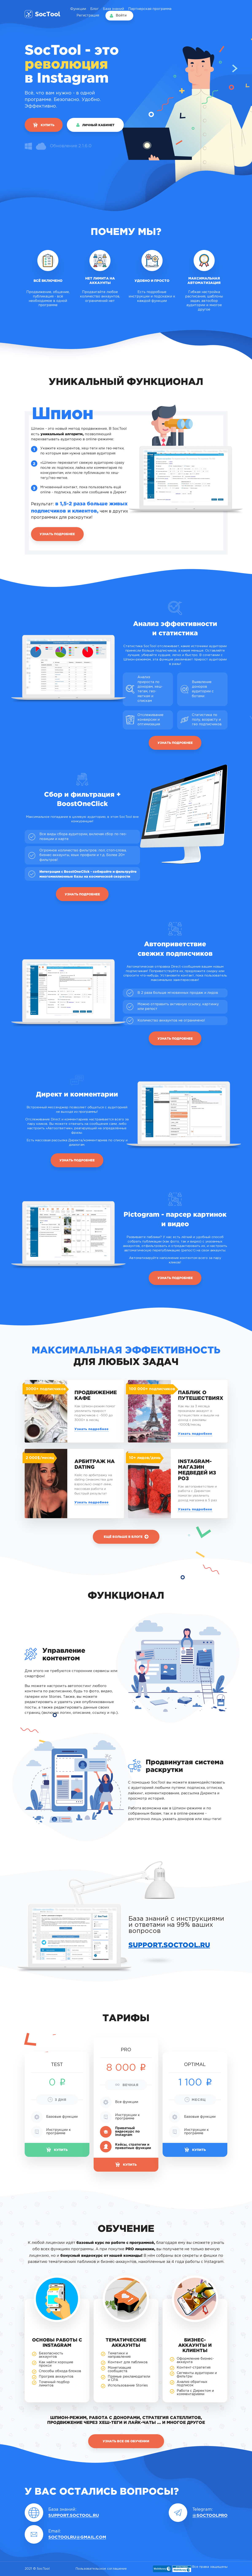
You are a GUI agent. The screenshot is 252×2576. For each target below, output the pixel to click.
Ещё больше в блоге (123, 1536)
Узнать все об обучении (126, 2441)
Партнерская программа (149, 9)
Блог (94, 9)
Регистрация (88, 15)
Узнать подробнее (57, 534)
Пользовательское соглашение (101, 2568)
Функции (78, 9)
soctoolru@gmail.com (77, 2537)
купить (47, 125)
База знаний (113, 9)
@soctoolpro (210, 2515)
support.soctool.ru (169, 1945)
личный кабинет (98, 125)
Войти (121, 15)
